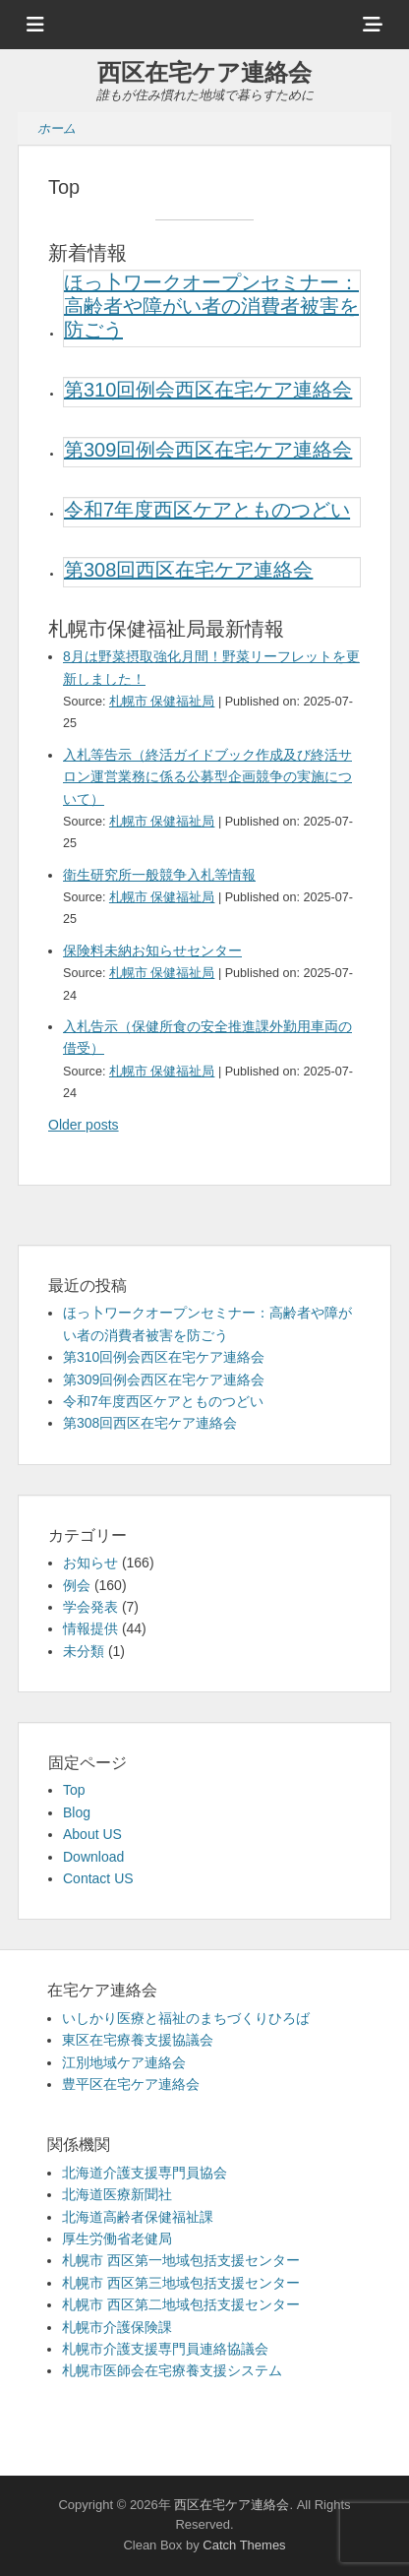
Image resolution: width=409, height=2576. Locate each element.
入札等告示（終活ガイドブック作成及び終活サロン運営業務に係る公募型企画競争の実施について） (207, 777)
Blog (76, 1812)
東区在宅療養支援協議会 (137, 2040)
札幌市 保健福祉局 (162, 701)
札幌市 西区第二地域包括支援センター (181, 2304)
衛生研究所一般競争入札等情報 (159, 875)
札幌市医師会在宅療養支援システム (172, 2370)
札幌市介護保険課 (117, 2327)
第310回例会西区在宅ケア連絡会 (208, 389)
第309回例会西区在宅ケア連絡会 (208, 449)
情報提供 (90, 1628)
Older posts (83, 1125)
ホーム (56, 128)
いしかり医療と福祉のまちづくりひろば (186, 2018)
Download (93, 1857)
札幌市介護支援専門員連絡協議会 (165, 2349)
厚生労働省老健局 (117, 2238)
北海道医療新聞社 (117, 2194)
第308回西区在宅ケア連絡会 (188, 570)
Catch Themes (244, 2545)
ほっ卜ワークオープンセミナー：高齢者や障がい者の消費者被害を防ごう (211, 306)
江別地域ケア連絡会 (124, 2062)
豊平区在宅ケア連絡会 (131, 2084)
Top (74, 1790)
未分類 (83, 1651)
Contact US (98, 1878)
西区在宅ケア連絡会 (204, 72)
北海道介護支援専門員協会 (144, 2172)
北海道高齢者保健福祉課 (137, 2217)
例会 (76, 1585)
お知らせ (90, 1562)
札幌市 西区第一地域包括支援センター (181, 2260)
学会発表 (90, 1607)
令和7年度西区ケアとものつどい (207, 510)
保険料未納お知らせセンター (152, 950)
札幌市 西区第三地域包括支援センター (181, 2283)
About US (92, 1834)
